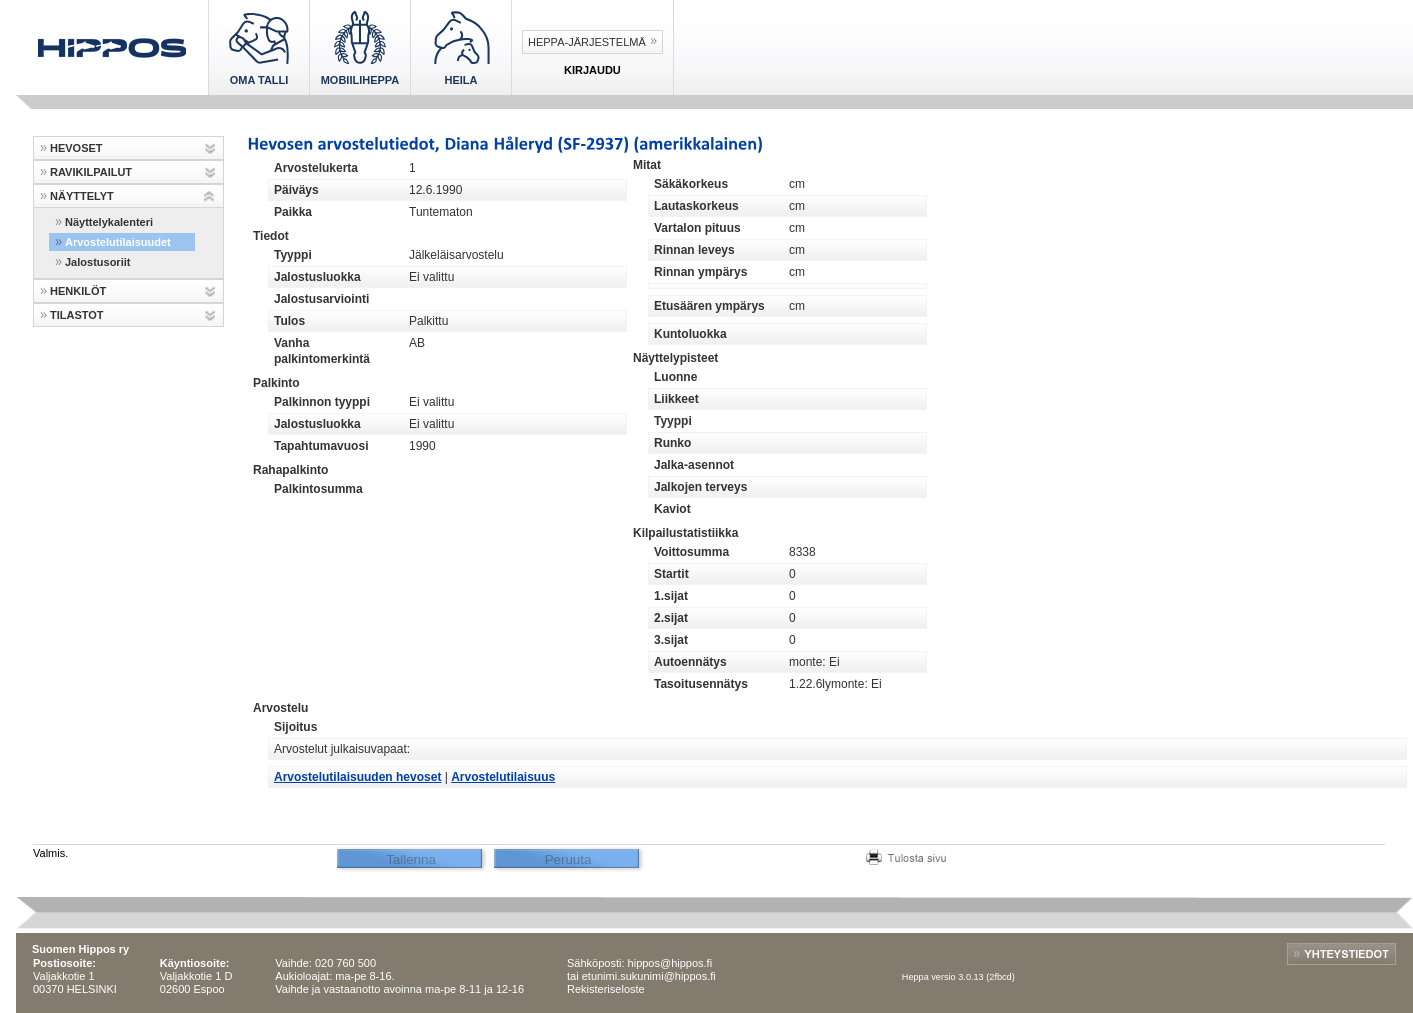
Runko (672, 443)
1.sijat (671, 596)
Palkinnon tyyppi (322, 402)
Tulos (289, 321)
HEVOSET (76, 148)
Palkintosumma (318, 489)
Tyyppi (293, 255)
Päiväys (296, 190)
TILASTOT (77, 315)
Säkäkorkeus (691, 184)
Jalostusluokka (317, 277)
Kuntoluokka (690, 334)
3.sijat (671, 640)
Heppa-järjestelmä (587, 42)
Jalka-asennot (694, 465)
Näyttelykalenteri (109, 222)
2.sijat (671, 618)
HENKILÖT (78, 291)
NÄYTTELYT (82, 196)
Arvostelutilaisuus (503, 777)
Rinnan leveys (694, 250)
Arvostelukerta (316, 168)
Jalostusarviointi (321, 299)
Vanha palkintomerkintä (322, 351)
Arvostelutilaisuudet (118, 242)
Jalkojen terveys (700, 487)
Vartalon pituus (697, 228)
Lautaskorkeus (696, 206)
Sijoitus (295, 727)
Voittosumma (691, 552)
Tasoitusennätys (701, 684)
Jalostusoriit (97, 262)
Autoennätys (690, 662)
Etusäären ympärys (709, 306)
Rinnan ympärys (700, 272)
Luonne (675, 377)
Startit (671, 574)
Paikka (293, 212)
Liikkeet (676, 399)
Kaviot (672, 509)
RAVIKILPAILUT (91, 172)
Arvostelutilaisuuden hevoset (357, 777)
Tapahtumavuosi (321, 446)
